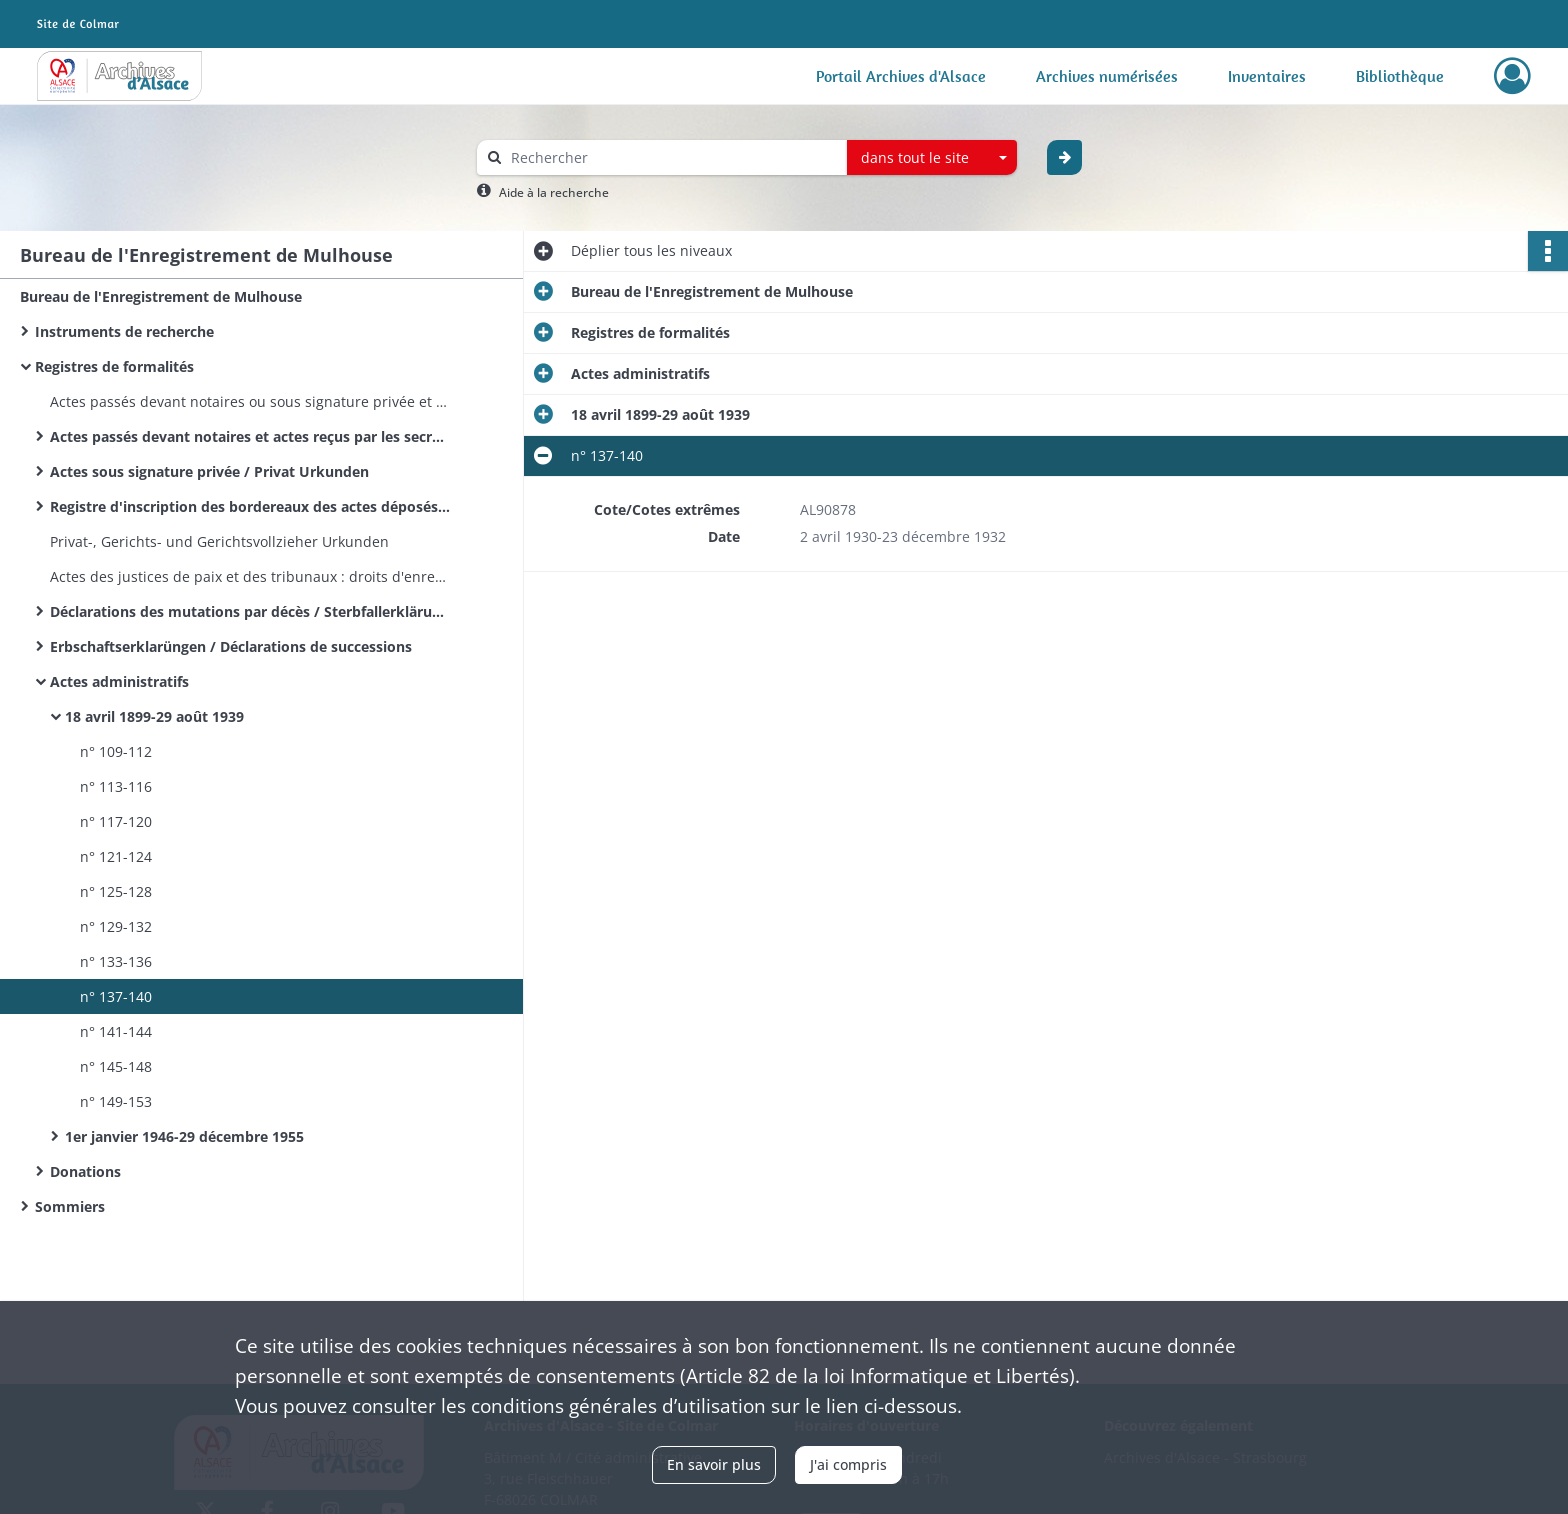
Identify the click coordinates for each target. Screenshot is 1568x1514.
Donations (85, 1171)
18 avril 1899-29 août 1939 (154, 716)
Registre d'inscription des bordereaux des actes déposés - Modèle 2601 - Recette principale (250, 506)
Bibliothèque (1400, 76)
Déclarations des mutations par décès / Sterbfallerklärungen (250, 611)
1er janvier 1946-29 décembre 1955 (184, 1136)
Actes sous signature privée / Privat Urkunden (209, 471)
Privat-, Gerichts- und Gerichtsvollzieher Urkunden (219, 541)
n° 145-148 (116, 1066)
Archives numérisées (1107, 76)
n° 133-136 (116, 961)
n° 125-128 (116, 891)
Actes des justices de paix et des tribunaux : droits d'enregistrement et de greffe (250, 576)
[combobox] (932, 158)
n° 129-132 (116, 926)
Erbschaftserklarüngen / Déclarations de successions (231, 646)
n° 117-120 (116, 821)
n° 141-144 (116, 1031)
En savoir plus (714, 1464)
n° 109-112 (116, 751)
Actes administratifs (119, 681)
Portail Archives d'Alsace (901, 76)
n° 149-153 (116, 1101)
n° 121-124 (116, 856)
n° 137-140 (116, 996)
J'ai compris (848, 1464)
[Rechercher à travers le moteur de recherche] (672, 157)
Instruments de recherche (124, 331)
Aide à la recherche (554, 192)
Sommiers (70, 1206)
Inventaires (1267, 76)
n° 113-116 (116, 786)
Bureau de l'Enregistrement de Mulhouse (161, 296)
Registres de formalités (114, 366)
